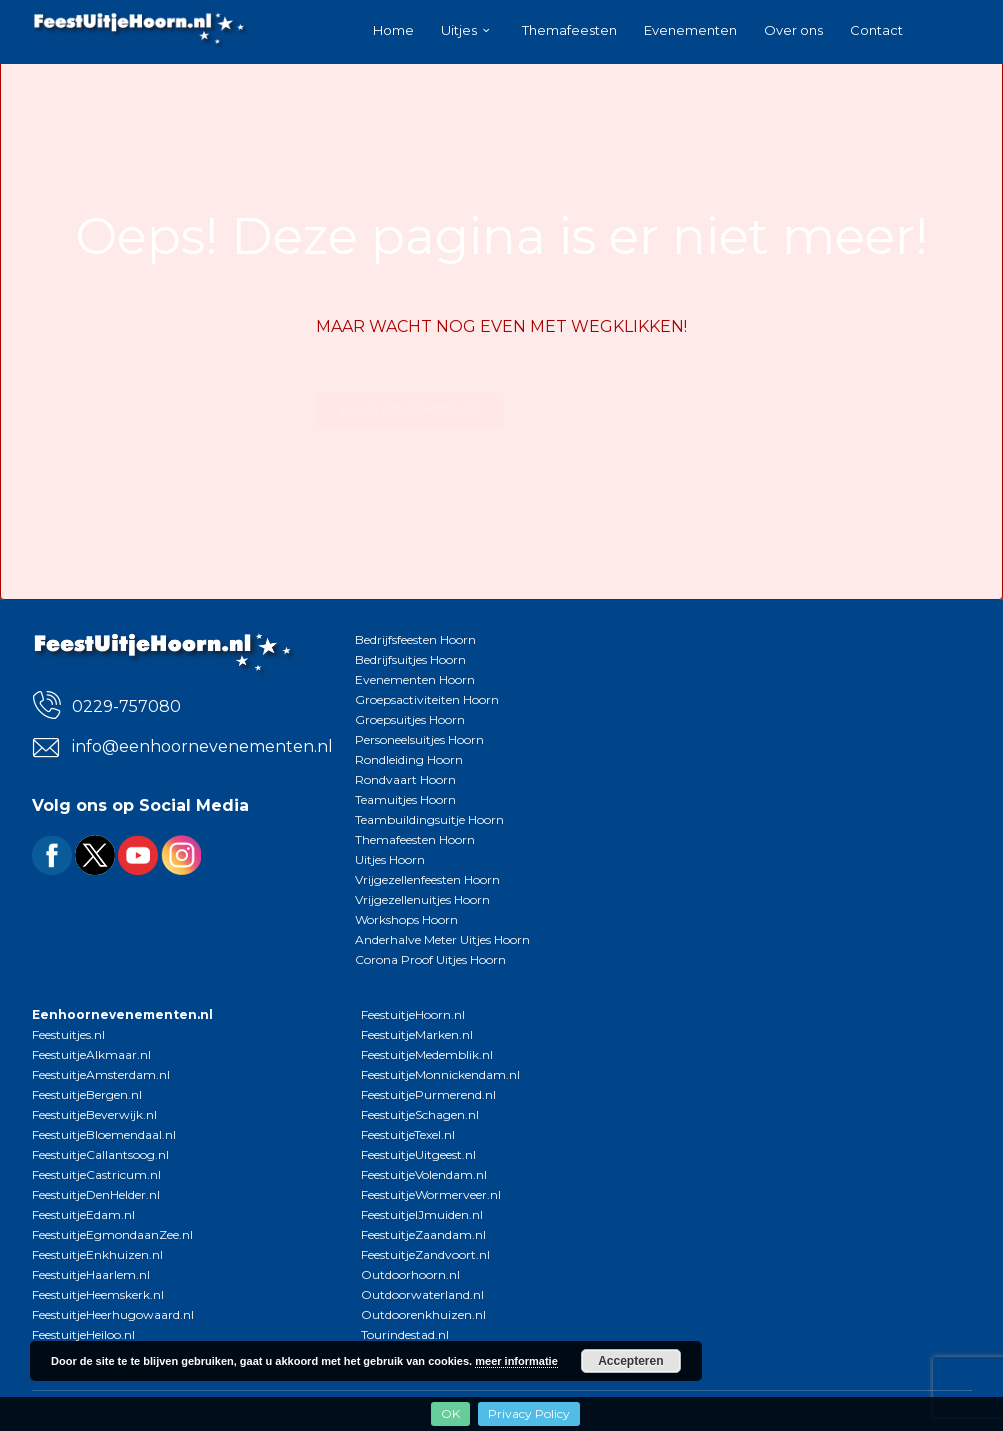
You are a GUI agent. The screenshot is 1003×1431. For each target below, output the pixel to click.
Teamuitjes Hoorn (405, 799)
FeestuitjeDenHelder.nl (96, 1194)
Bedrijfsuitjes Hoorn (410, 659)
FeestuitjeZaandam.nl (423, 1234)
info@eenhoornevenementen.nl (198, 746)
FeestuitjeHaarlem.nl (91, 1274)
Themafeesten (569, 30)
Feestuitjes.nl (68, 1034)
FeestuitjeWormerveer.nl (431, 1194)
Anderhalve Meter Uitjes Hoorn (442, 939)
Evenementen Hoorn (415, 679)
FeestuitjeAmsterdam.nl (101, 1074)
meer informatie (516, 1361)
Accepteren (630, 1361)
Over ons (793, 30)
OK (450, 1413)
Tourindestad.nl (405, 1334)
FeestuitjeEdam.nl (83, 1214)
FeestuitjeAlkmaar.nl (91, 1054)
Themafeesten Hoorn (415, 839)
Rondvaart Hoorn (405, 779)
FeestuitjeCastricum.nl (96, 1174)
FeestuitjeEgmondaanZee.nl (112, 1234)
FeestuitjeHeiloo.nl (83, 1334)
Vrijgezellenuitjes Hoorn (422, 899)
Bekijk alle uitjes (597, 374)
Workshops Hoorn (406, 919)
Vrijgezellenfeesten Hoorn (427, 879)
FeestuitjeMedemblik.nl (427, 1054)
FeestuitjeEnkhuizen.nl (97, 1254)
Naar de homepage (409, 374)
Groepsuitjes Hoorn (410, 719)
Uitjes (459, 30)
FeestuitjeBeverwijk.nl (94, 1114)
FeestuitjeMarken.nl (417, 1034)
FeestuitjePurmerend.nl (428, 1094)
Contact (876, 30)
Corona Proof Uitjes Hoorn (430, 959)
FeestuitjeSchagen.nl (420, 1114)
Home (393, 30)
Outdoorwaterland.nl (422, 1294)
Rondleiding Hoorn (409, 759)
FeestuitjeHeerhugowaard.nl (113, 1314)
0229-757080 (126, 706)
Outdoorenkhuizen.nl (423, 1314)
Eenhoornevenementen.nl (122, 1014)
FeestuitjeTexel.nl (408, 1134)
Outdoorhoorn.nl (410, 1274)
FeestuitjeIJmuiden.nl (422, 1214)
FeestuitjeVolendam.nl (424, 1174)
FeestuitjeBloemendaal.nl (104, 1134)
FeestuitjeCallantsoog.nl (100, 1154)
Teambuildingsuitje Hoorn (429, 819)
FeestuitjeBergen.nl (87, 1094)
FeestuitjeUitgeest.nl (418, 1154)
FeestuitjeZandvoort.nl (425, 1254)
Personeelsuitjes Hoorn (419, 739)
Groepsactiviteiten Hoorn (427, 699)
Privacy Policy (529, 1413)
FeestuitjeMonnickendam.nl (440, 1074)
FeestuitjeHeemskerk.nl (98, 1294)
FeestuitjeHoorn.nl (413, 1014)
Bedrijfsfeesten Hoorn (415, 639)
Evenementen (690, 30)
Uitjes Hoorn (390, 859)
